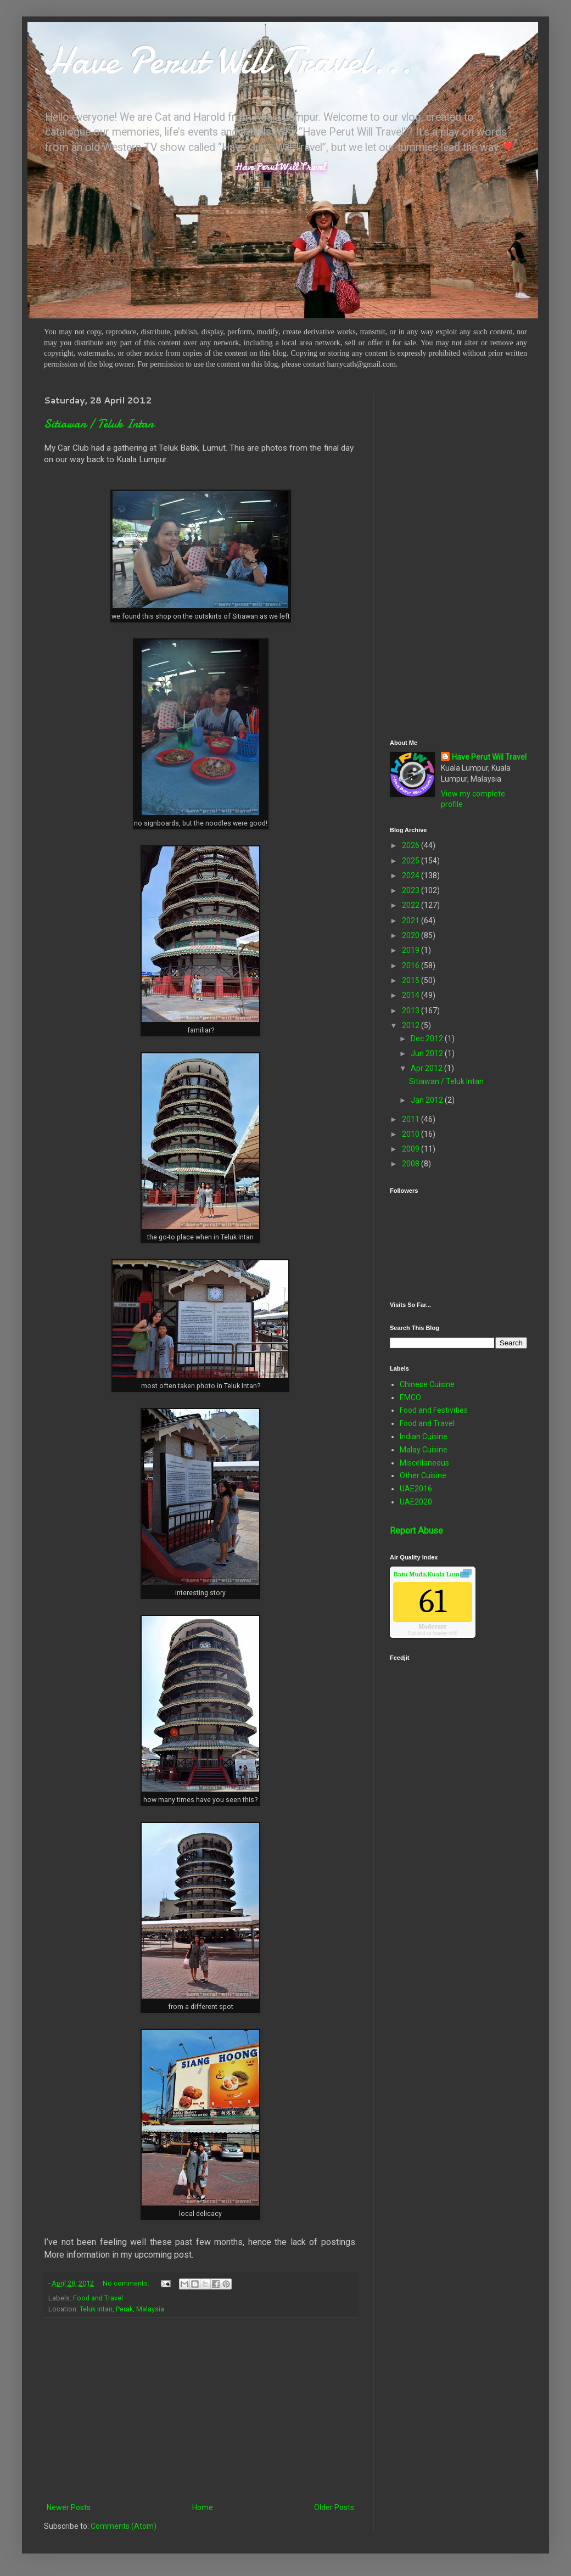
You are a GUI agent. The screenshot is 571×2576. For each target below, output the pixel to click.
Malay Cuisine (423, 1449)
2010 (411, 1134)
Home (202, 2507)
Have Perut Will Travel (489, 757)
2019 (411, 950)
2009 (411, 1148)
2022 (411, 905)
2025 (411, 860)
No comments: (127, 2283)
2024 (411, 875)
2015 (411, 980)
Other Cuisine (423, 1475)
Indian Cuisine (423, 1436)
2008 (411, 1163)
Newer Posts (69, 2507)
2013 (411, 1010)
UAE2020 (416, 1501)
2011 (411, 1119)
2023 (411, 890)
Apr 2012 (427, 1068)
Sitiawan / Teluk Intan (99, 424)
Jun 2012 (428, 1053)
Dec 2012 (428, 1038)
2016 (411, 965)
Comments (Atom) (123, 2526)
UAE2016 (416, 1488)
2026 (411, 845)
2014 (411, 995)
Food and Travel (98, 2298)
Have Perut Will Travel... (228, 60)
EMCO (410, 1397)
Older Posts (334, 2507)
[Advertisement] (200, 2410)
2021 (411, 920)
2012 (411, 1025)
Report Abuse (416, 1530)
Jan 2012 (428, 1100)
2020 (411, 935)
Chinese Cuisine (427, 1384)
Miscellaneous (424, 1462)
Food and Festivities (434, 1410)
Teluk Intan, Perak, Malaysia (122, 2309)
